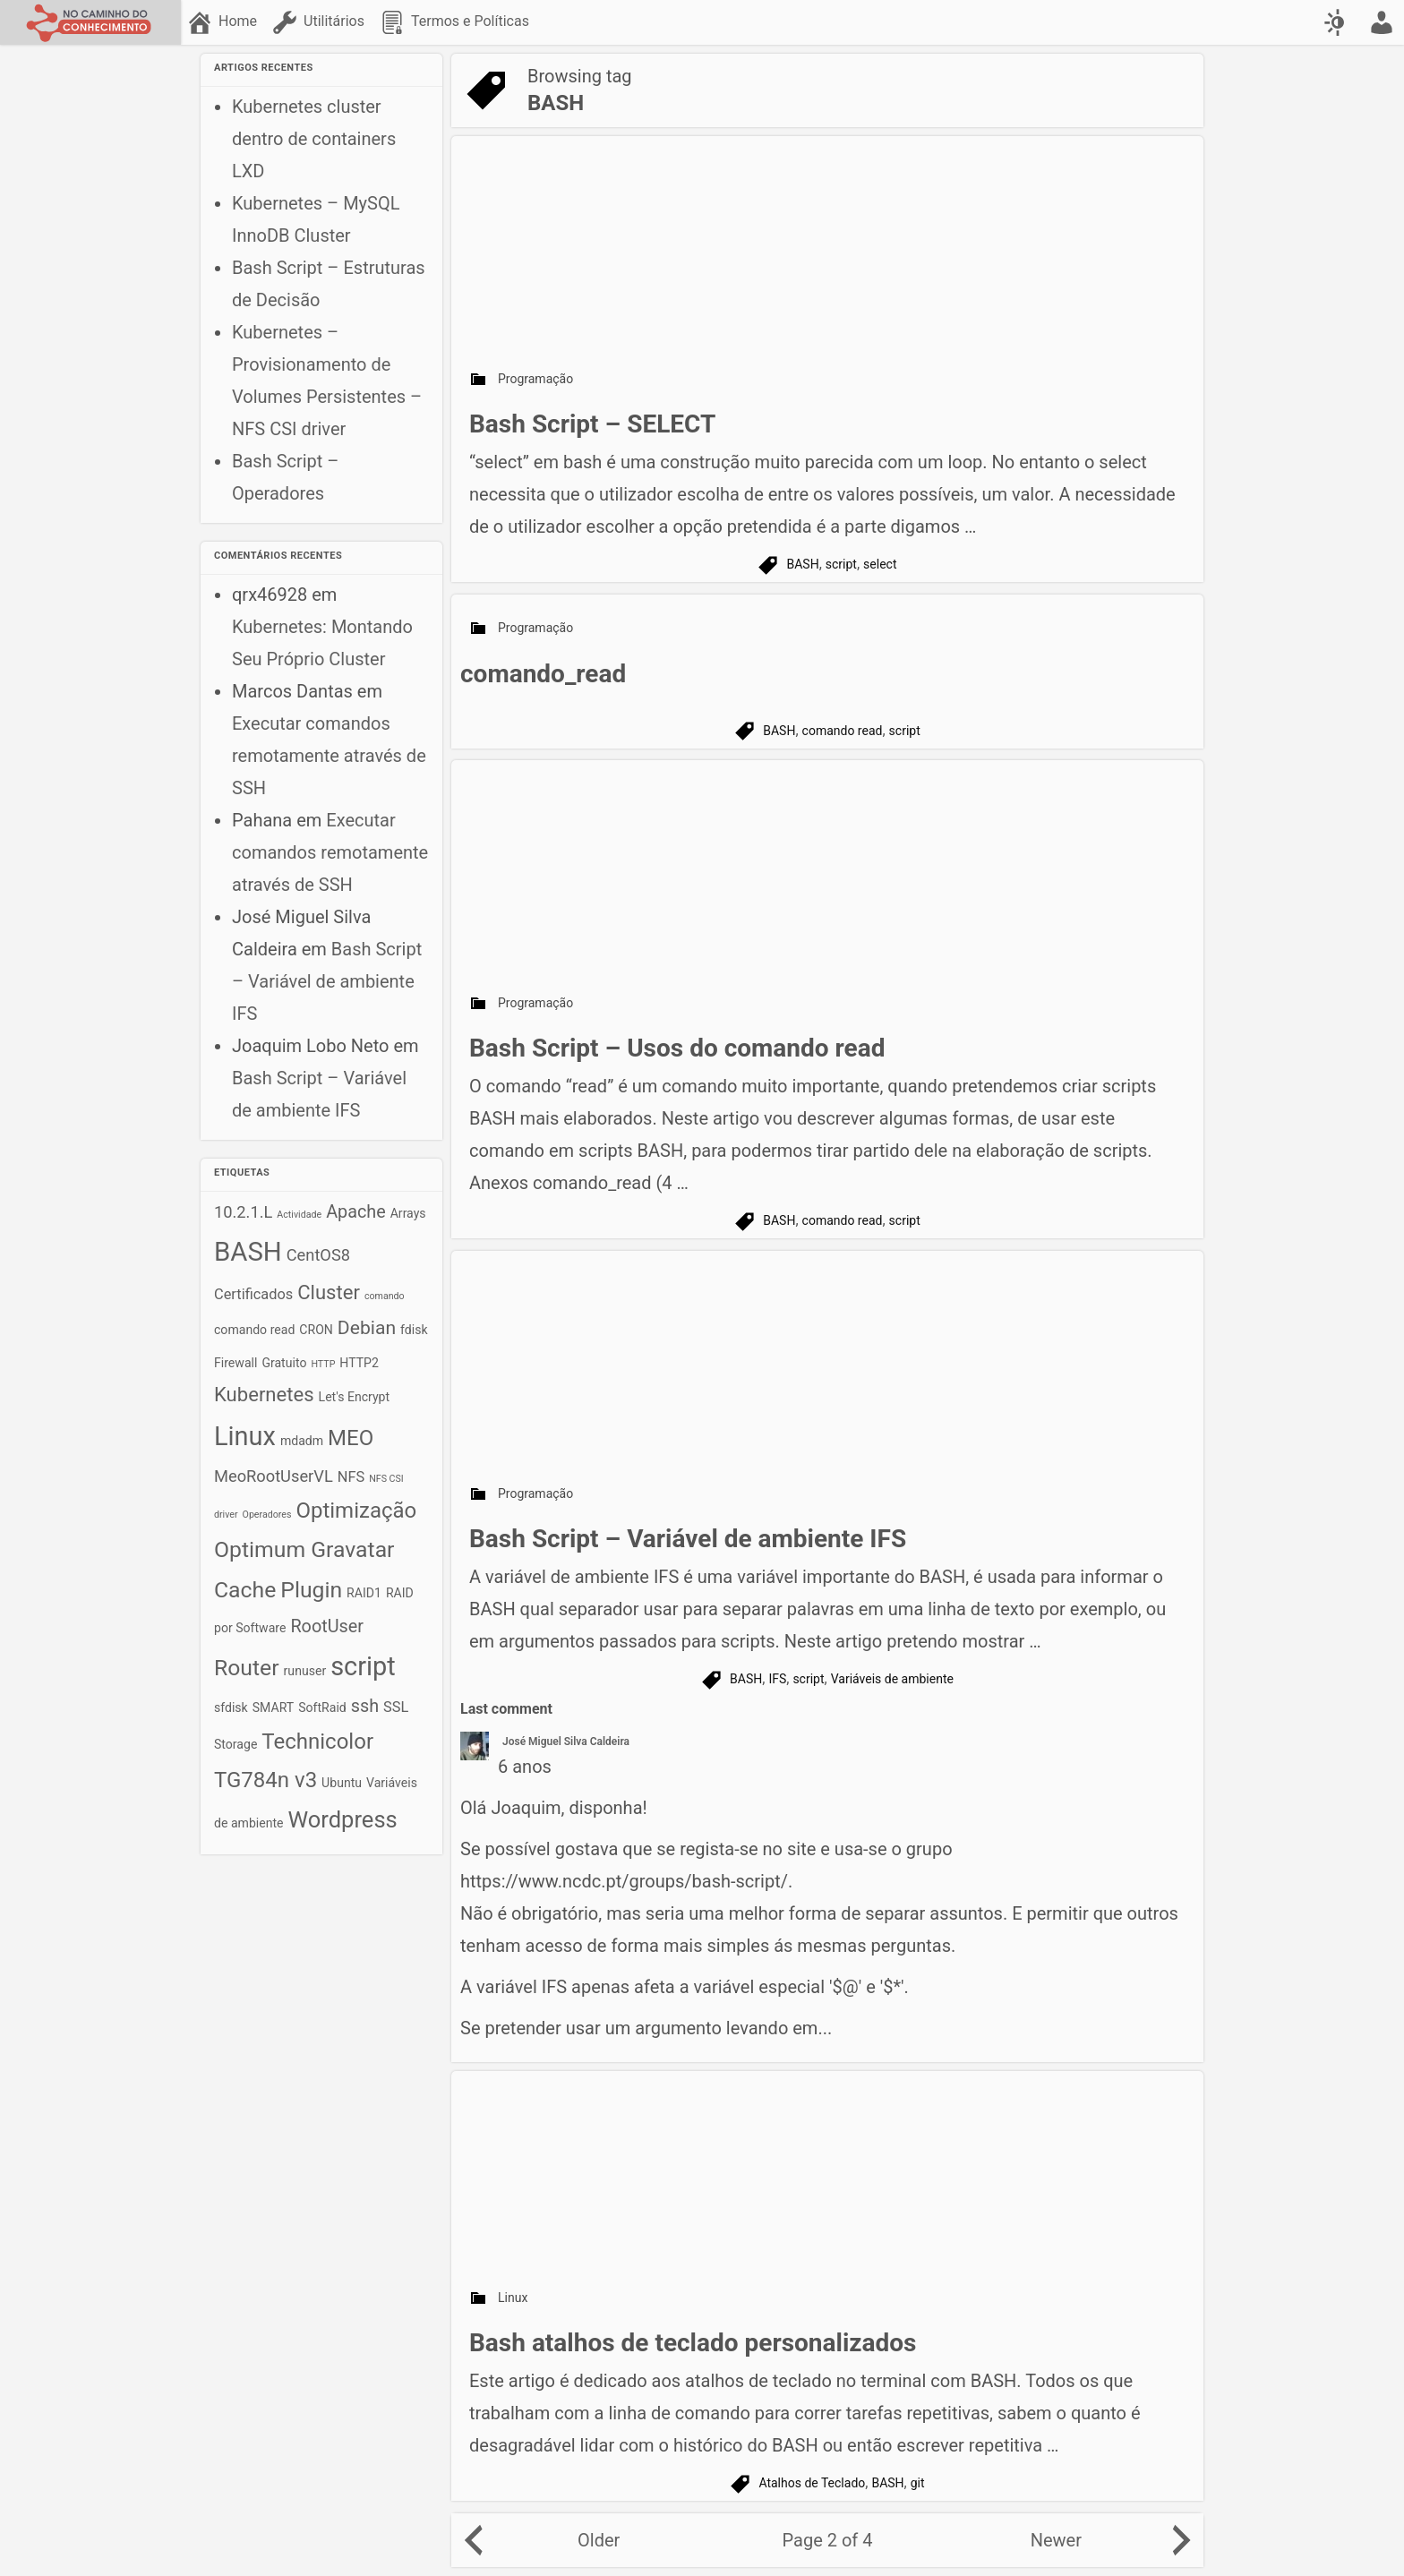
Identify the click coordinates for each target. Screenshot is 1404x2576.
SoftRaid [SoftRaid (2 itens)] (322, 1707)
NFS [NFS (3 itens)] (351, 1476)
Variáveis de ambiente (892, 1679)
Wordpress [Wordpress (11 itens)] (343, 1819)
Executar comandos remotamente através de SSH (329, 756)
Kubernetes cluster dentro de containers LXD (314, 139)
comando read (842, 730)
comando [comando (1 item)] (384, 1296)
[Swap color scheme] (1336, 22)
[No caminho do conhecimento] (90, 22)
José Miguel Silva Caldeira (565, 1741)
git (918, 2483)
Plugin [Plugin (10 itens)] (311, 1590)
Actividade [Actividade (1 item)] (299, 1214)
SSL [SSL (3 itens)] (395, 1707)
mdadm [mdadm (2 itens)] (301, 1440)
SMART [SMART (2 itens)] (273, 1707)
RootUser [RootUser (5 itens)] (327, 1626)
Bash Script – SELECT (592, 424)
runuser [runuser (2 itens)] (305, 1671)
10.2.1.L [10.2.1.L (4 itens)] (243, 1211)
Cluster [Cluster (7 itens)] (328, 1292)
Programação (535, 378)
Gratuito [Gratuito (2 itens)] (283, 1363)
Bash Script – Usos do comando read (677, 1048)
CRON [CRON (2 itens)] (316, 1329)
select (879, 564)
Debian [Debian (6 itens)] (367, 1327)
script (841, 564)
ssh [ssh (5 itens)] (365, 1706)
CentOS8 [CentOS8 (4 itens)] (318, 1254)
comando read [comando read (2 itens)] (254, 1329)
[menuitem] (223, 22)
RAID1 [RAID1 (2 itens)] (364, 1593)
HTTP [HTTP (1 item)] (323, 1364)
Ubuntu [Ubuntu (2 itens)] (341, 1783)
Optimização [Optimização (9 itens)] (355, 1510)
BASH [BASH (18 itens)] (248, 1252)
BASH (802, 564)
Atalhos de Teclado (811, 2483)
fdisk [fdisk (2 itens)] (414, 1329)
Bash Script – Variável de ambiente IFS (327, 981)
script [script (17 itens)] (363, 1666)
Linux (512, 2297)
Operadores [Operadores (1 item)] (267, 1514)
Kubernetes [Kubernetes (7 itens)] (264, 1394)
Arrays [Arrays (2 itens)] (408, 1213)
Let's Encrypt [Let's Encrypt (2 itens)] (354, 1397)
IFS (777, 1679)
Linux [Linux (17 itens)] (245, 1436)
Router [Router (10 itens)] (246, 1668)
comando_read (543, 674)
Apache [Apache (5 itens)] (356, 1212)
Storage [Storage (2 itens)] (235, 1744)
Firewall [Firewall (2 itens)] (235, 1363)
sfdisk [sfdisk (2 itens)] (231, 1707)
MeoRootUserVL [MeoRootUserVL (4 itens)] (273, 1476)
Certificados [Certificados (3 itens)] (253, 1294)
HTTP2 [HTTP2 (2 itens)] (359, 1363)
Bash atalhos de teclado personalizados (693, 2343)
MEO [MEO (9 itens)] (350, 1438)
